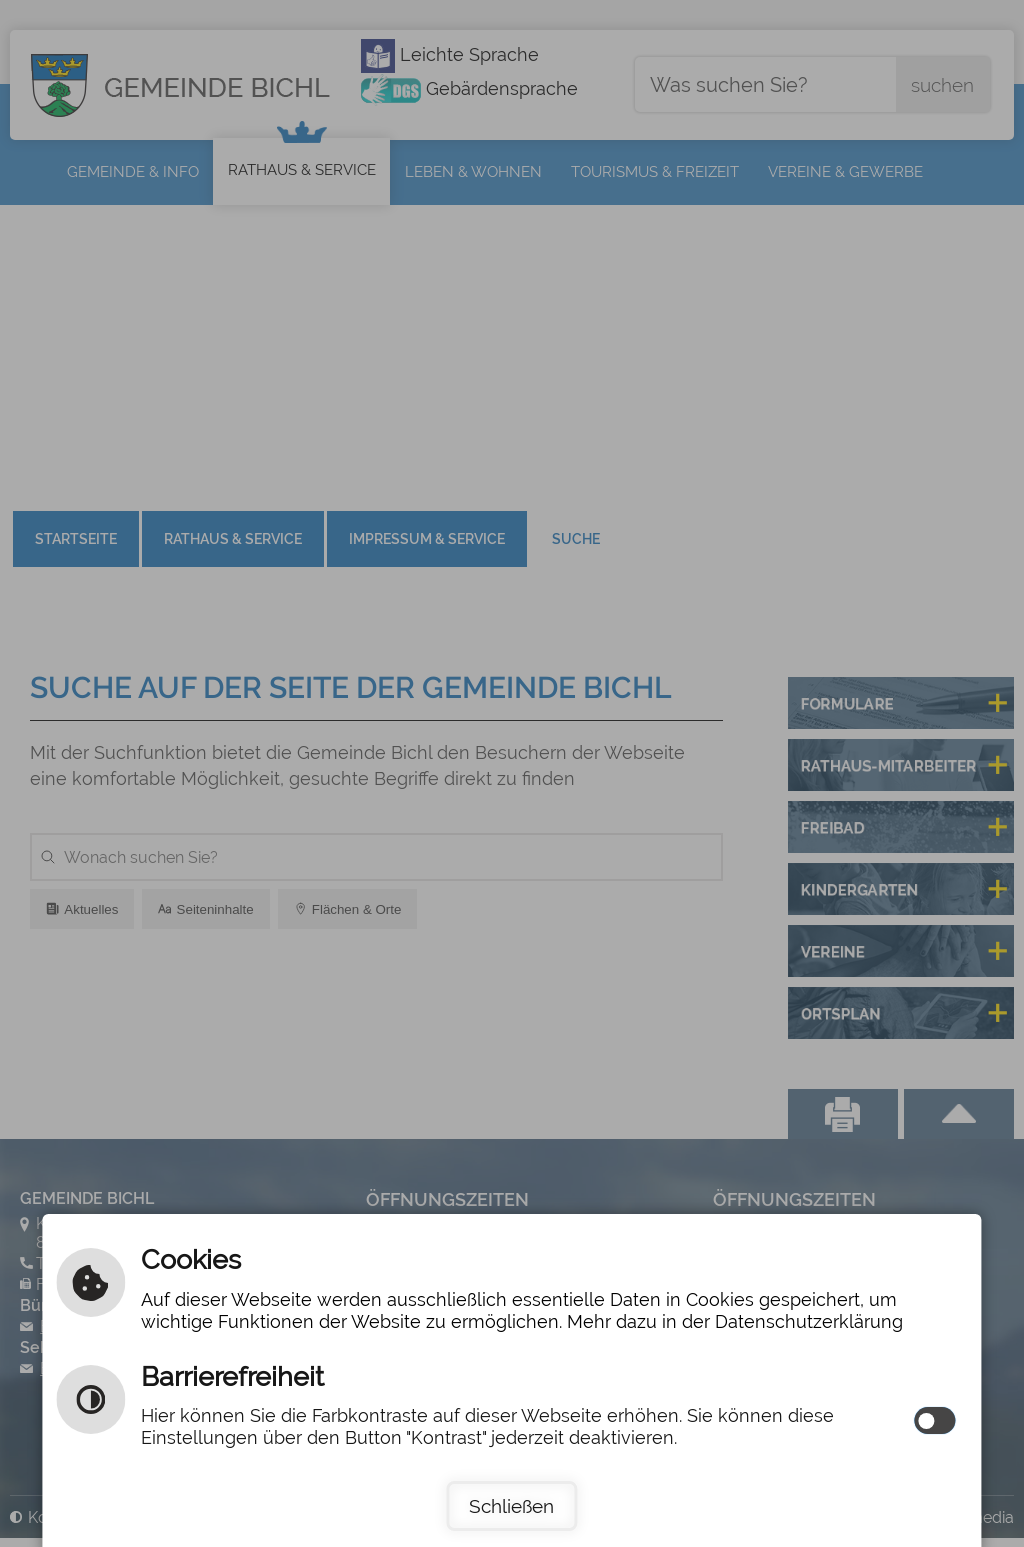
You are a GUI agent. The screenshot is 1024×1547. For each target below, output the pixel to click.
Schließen (511, 1506)
